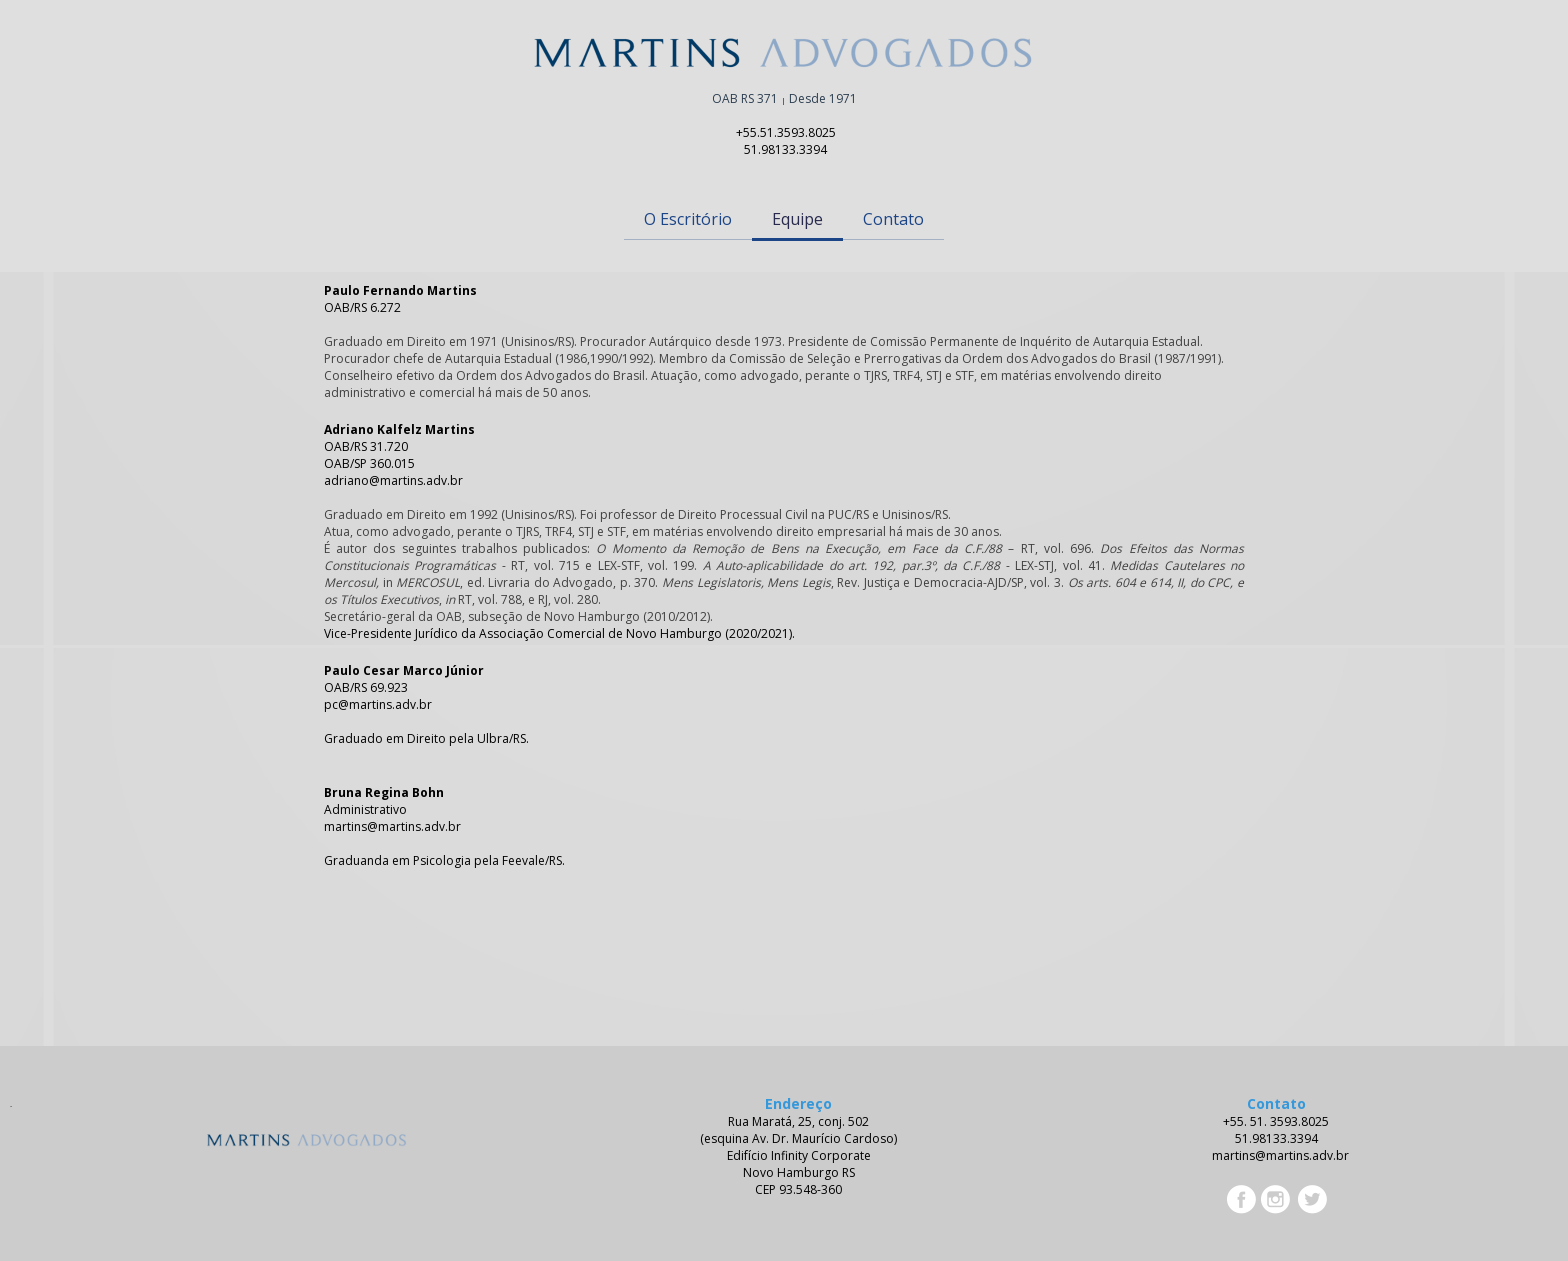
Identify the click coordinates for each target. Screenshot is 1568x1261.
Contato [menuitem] (893, 219)
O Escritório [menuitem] (688, 219)
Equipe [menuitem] (797, 219)
